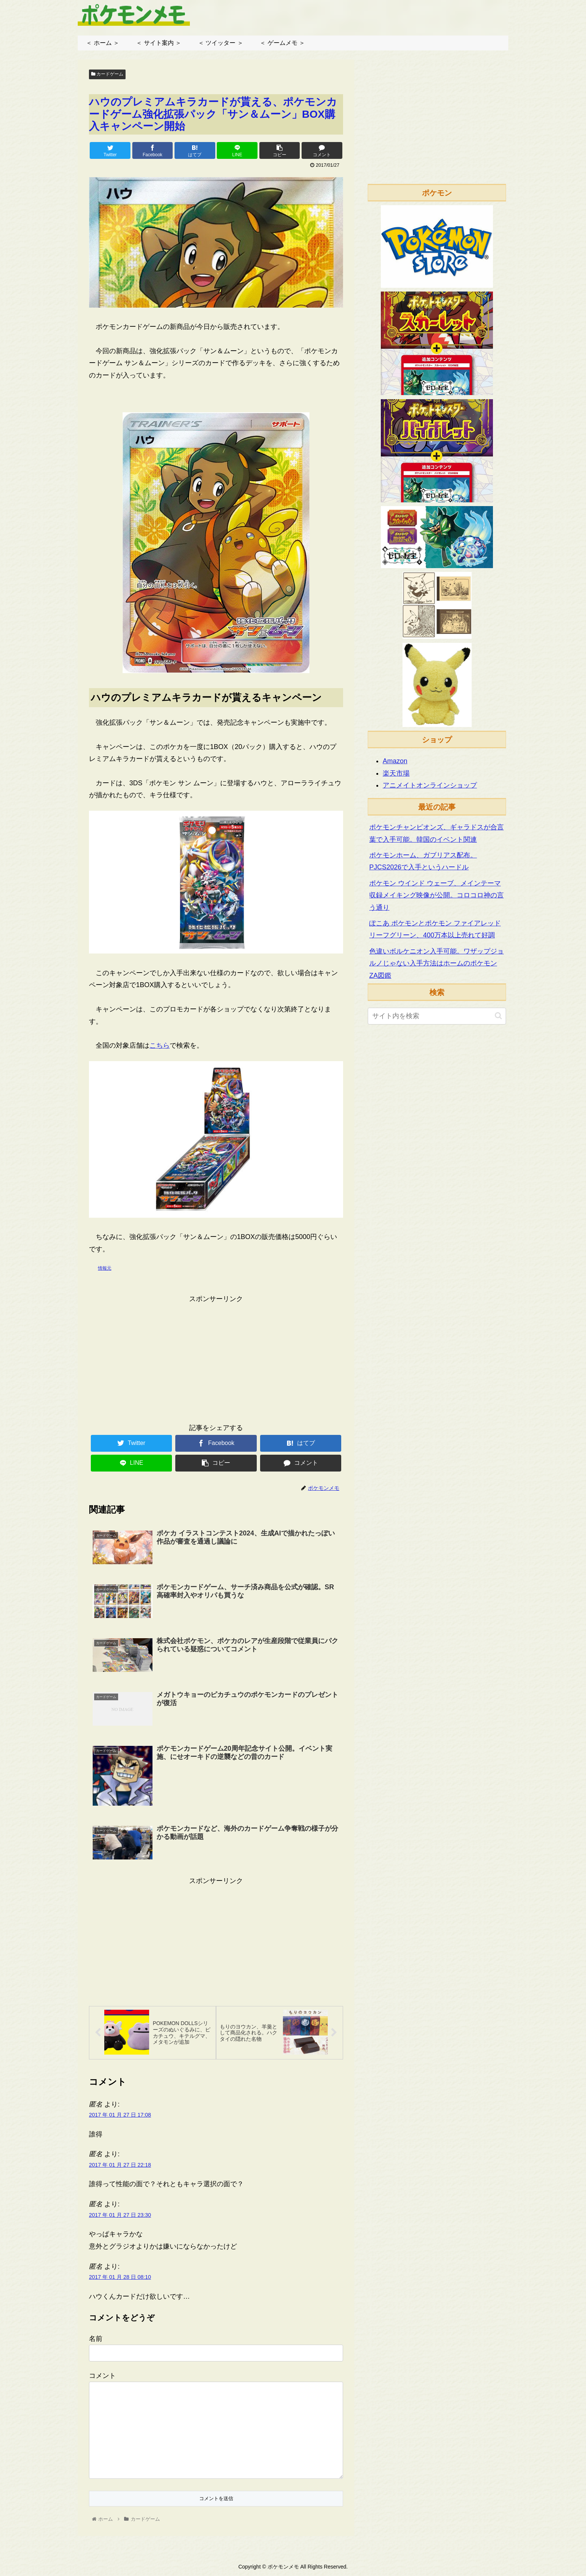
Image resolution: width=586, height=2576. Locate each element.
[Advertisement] (216, 1357)
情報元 (104, 1268)
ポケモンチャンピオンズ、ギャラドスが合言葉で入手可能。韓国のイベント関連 (436, 833)
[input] (437, 1016)
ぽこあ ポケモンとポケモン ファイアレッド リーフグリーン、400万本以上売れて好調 (435, 929)
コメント (102, 2377)
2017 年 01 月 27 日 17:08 (120, 2116)
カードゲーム (107, 74)
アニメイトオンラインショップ (430, 785)
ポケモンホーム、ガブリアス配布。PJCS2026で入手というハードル (423, 861)
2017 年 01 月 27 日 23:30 (120, 2216)
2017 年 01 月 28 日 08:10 (120, 2278)
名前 (95, 2340)
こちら (159, 1045)
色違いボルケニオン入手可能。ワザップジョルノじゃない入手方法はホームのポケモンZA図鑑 (436, 963)
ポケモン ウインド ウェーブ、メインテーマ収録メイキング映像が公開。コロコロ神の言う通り (436, 895)
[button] (498, 1015)
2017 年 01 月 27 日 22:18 (120, 2166)
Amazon (395, 761)
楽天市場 (396, 773)
